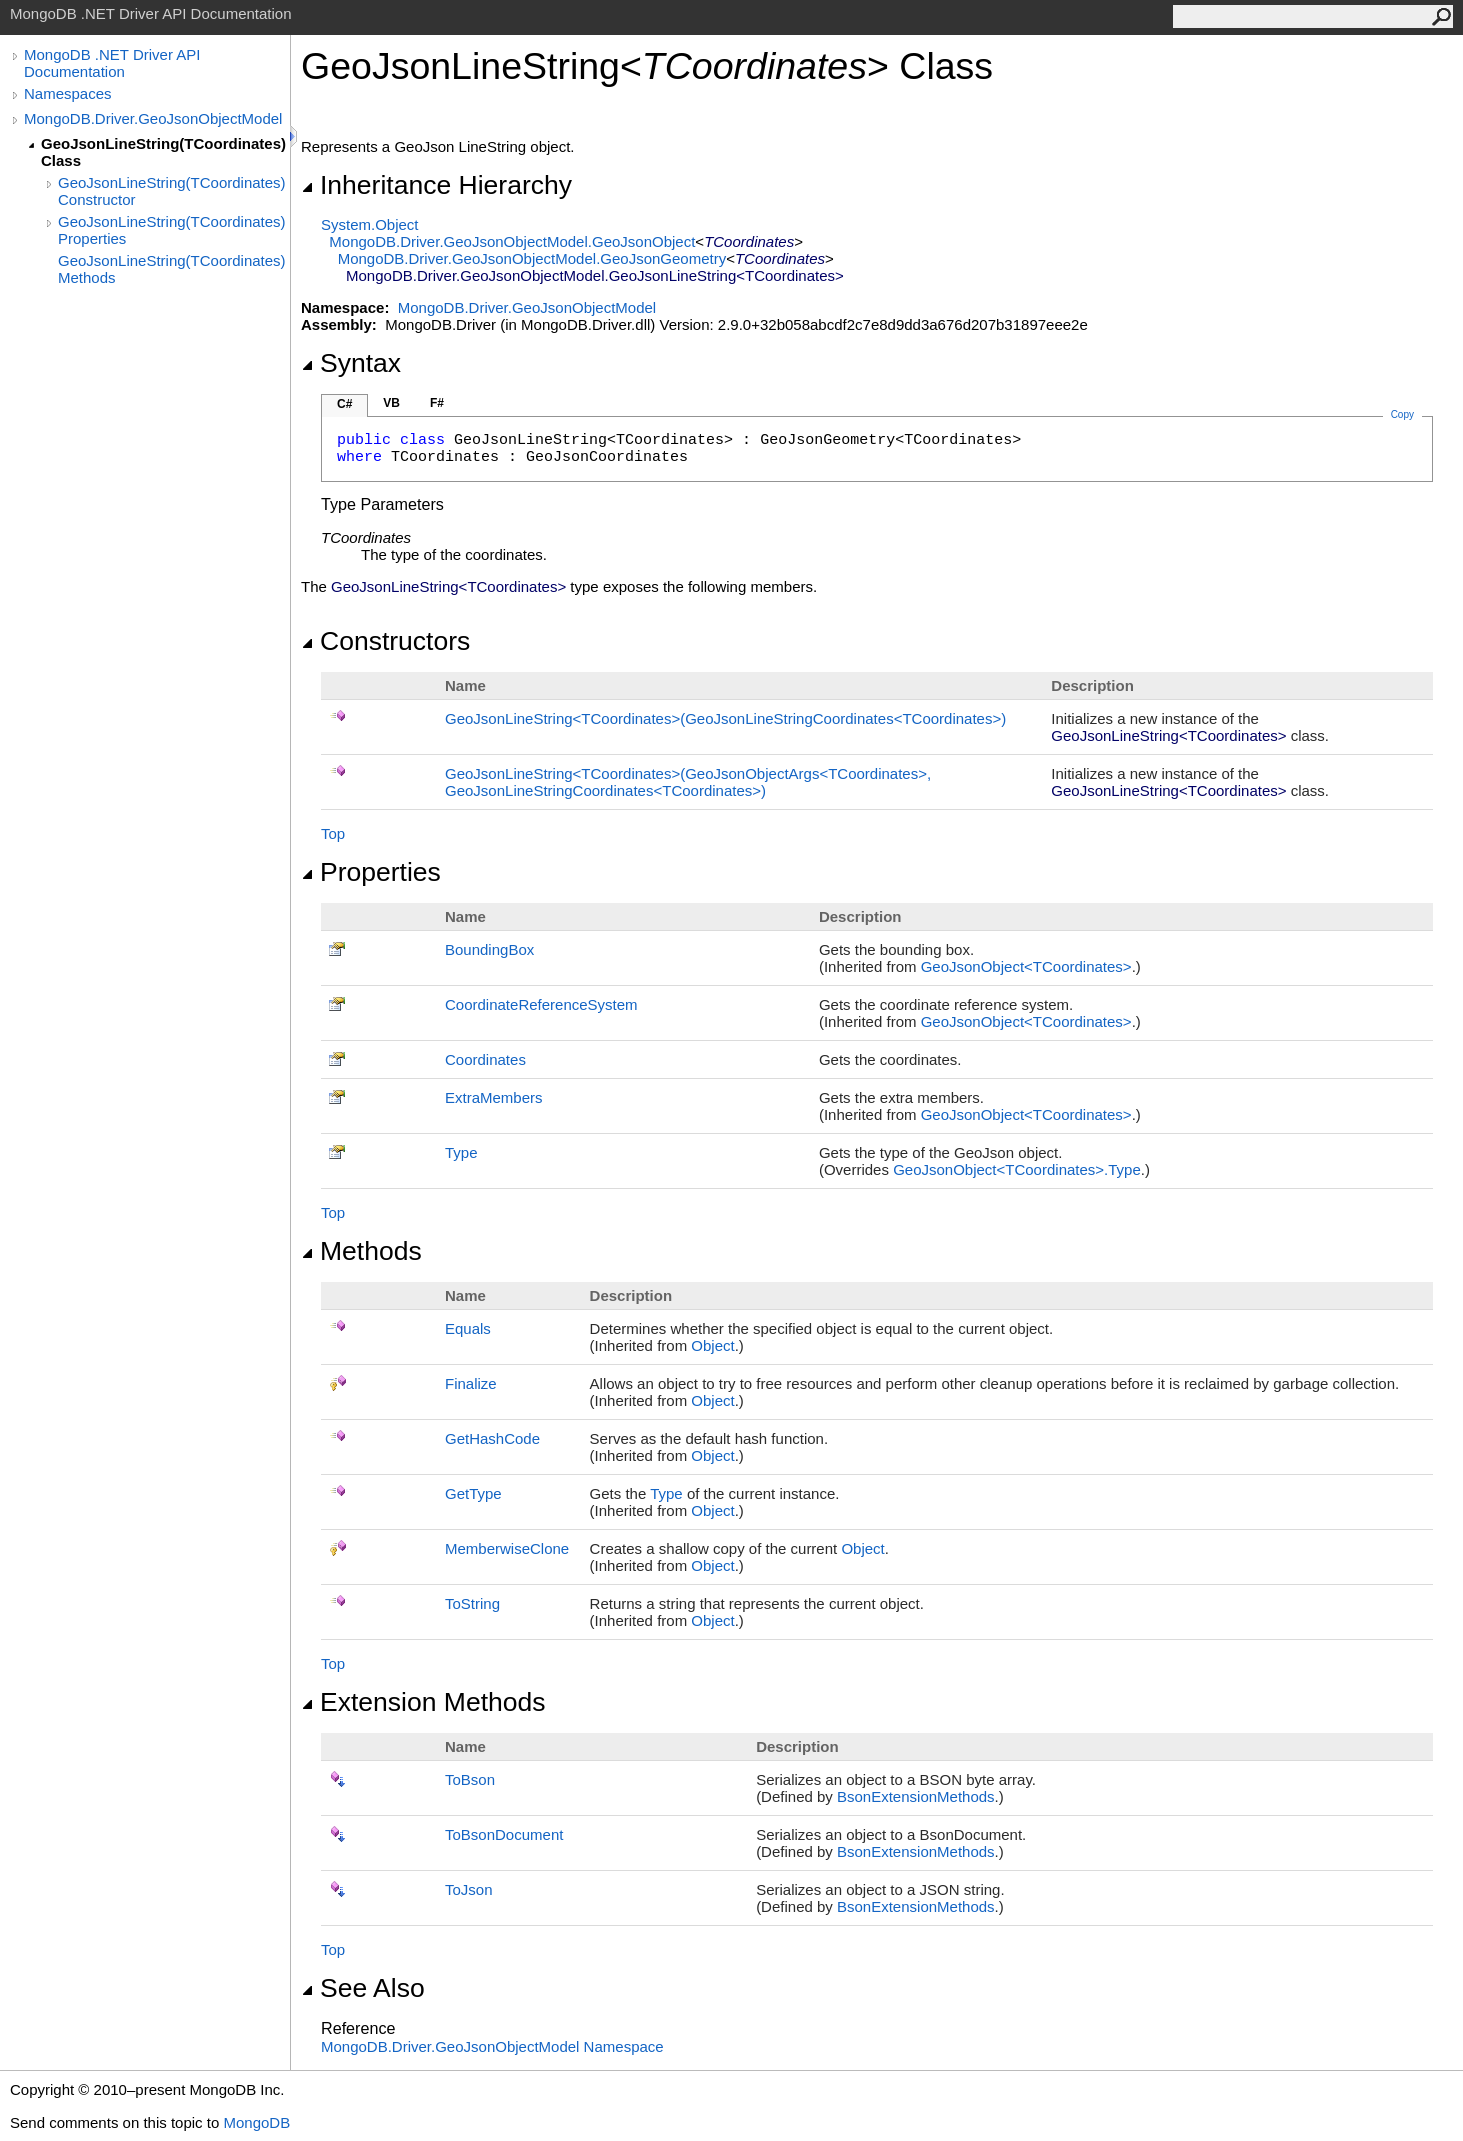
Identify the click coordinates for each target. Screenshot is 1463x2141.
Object (712, 1345)
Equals (468, 1328)
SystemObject (370, 224)
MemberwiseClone (507, 1548)
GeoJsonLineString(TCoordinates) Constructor (172, 191)
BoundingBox (489, 949)
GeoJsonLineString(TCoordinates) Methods (172, 269)
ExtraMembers (494, 1097)
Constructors (385, 641)
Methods (361, 1251)
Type (461, 1152)
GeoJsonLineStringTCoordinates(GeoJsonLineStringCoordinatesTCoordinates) (725, 718)
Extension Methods (423, 1702)
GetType (473, 1493)
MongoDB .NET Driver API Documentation (112, 63)
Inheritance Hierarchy (436, 185)
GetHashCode (492, 1438)
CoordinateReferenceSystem (541, 1004)
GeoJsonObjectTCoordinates (1026, 966)
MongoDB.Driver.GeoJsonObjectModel (153, 118)
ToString (472, 1603)
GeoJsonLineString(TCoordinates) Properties (172, 230)
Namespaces (68, 93)
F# (437, 403)
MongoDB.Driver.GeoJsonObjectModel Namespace (492, 2046)
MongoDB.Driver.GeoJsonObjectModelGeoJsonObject (512, 241)
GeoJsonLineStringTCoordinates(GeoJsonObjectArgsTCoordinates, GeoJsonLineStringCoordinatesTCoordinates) (688, 782)
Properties (371, 872)
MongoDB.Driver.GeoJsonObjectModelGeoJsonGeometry (532, 258)
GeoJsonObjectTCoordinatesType (1017, 1169)
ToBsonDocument (504, 1834)
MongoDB (256, 2122)
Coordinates (485, 1059)
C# (344, 404)
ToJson (469, 1889)
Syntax (351, 363)
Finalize (471, 1383)
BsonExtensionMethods (916, 1796)
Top (333, 833)
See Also (363, 1988)
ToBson (470, 1779)
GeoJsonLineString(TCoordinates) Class (163, 152)
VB (391, 403)
